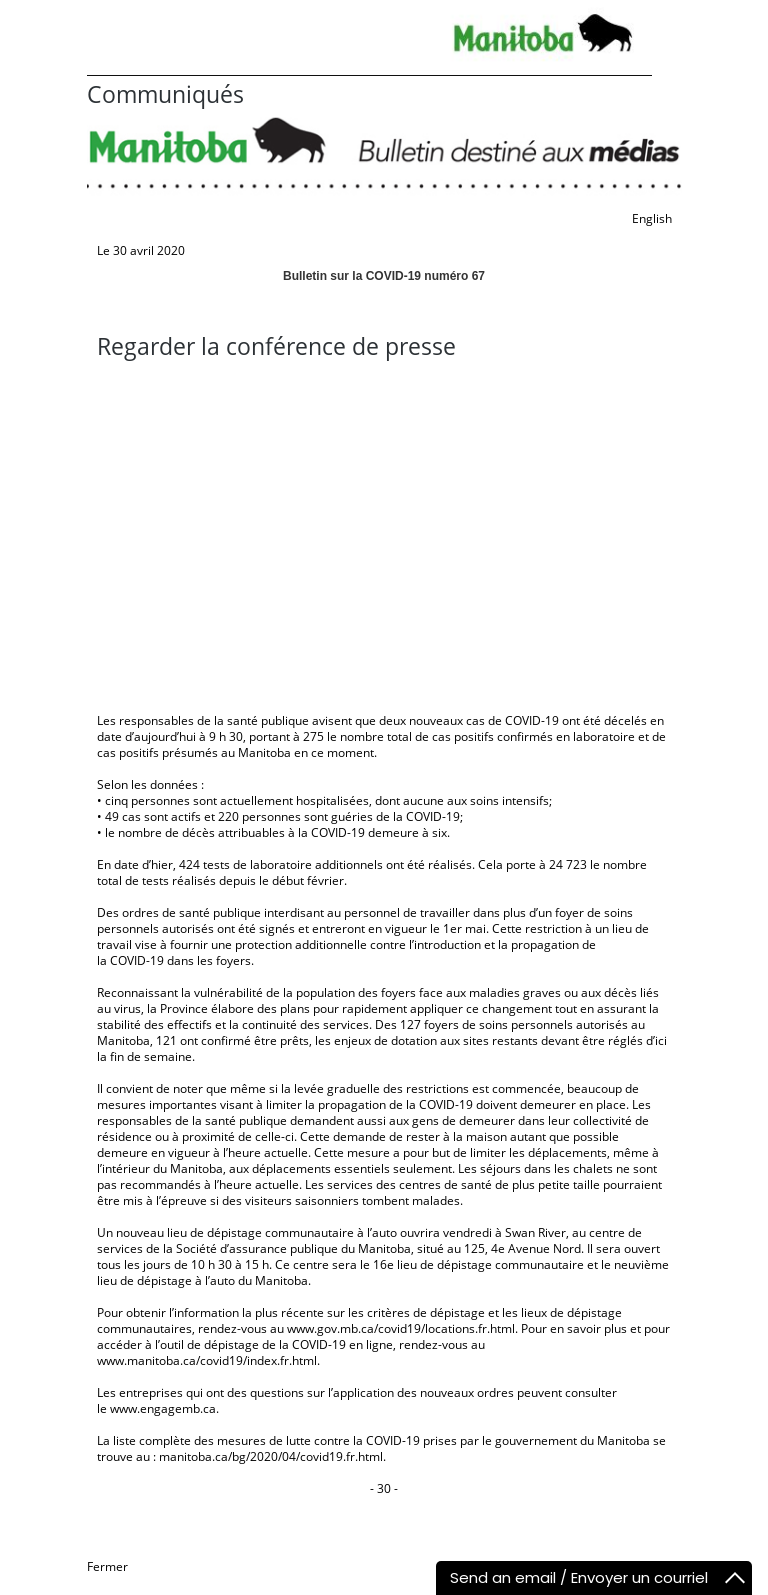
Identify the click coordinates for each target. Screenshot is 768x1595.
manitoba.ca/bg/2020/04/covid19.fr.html (271, 1456)
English (652, 218)
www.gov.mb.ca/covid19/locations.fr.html (401, 1328)
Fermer (107, 1566)
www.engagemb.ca (163, 1408)
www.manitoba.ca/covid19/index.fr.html (207, 1360)
